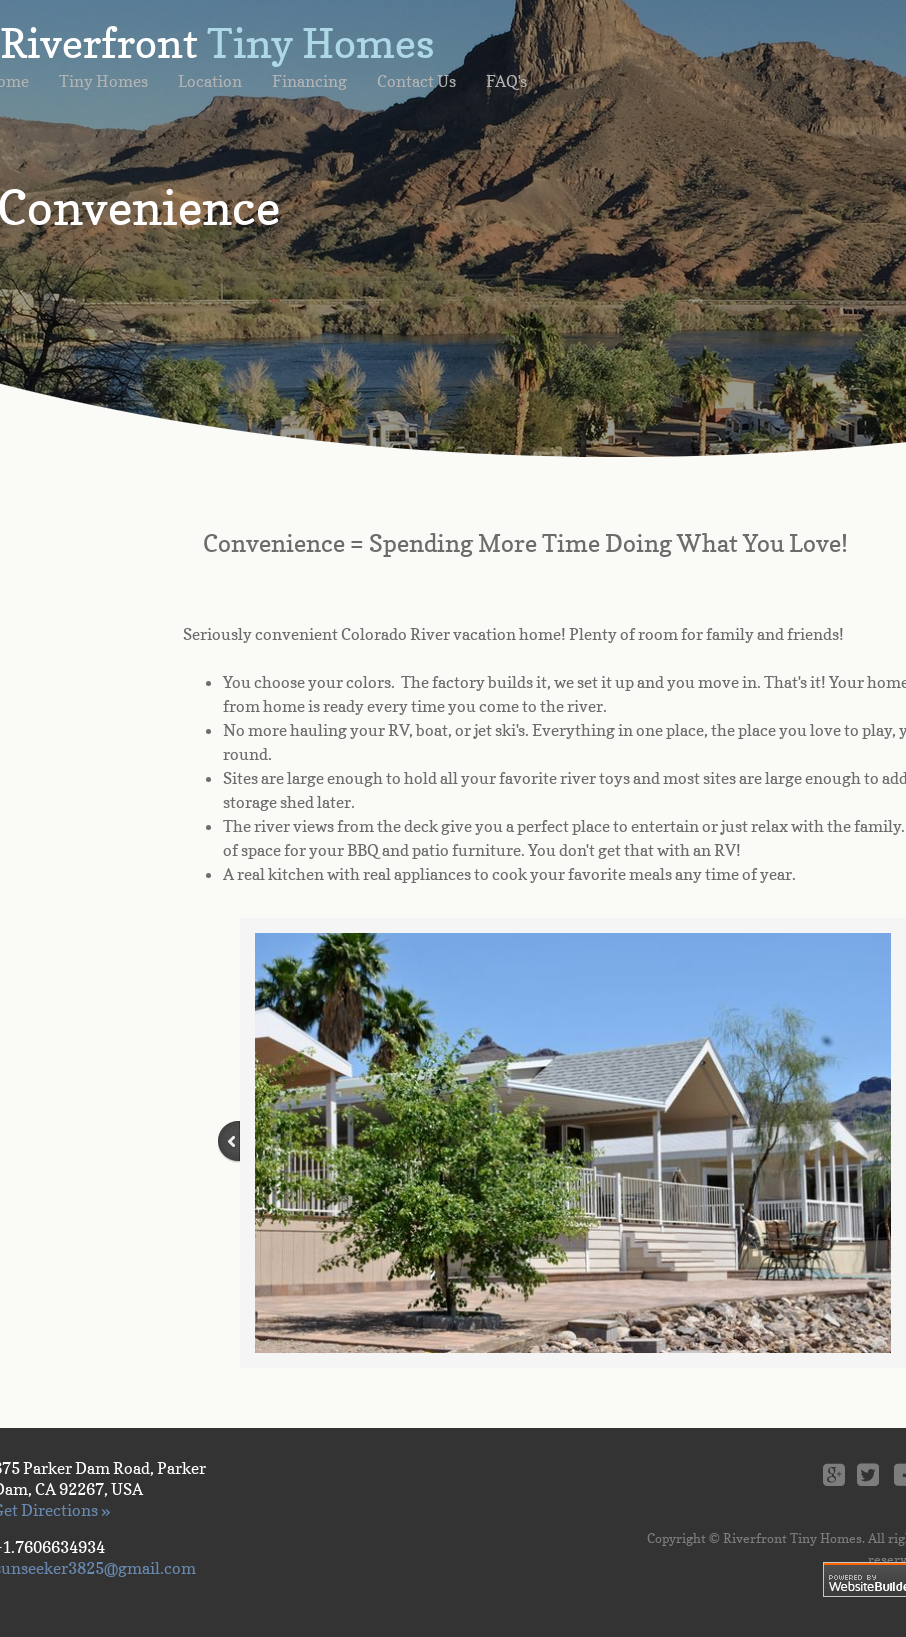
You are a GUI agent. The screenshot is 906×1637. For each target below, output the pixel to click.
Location (210, 81)
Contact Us (416, 81)
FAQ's (506, 81)
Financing (309, 81)
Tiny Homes (103, 81)
